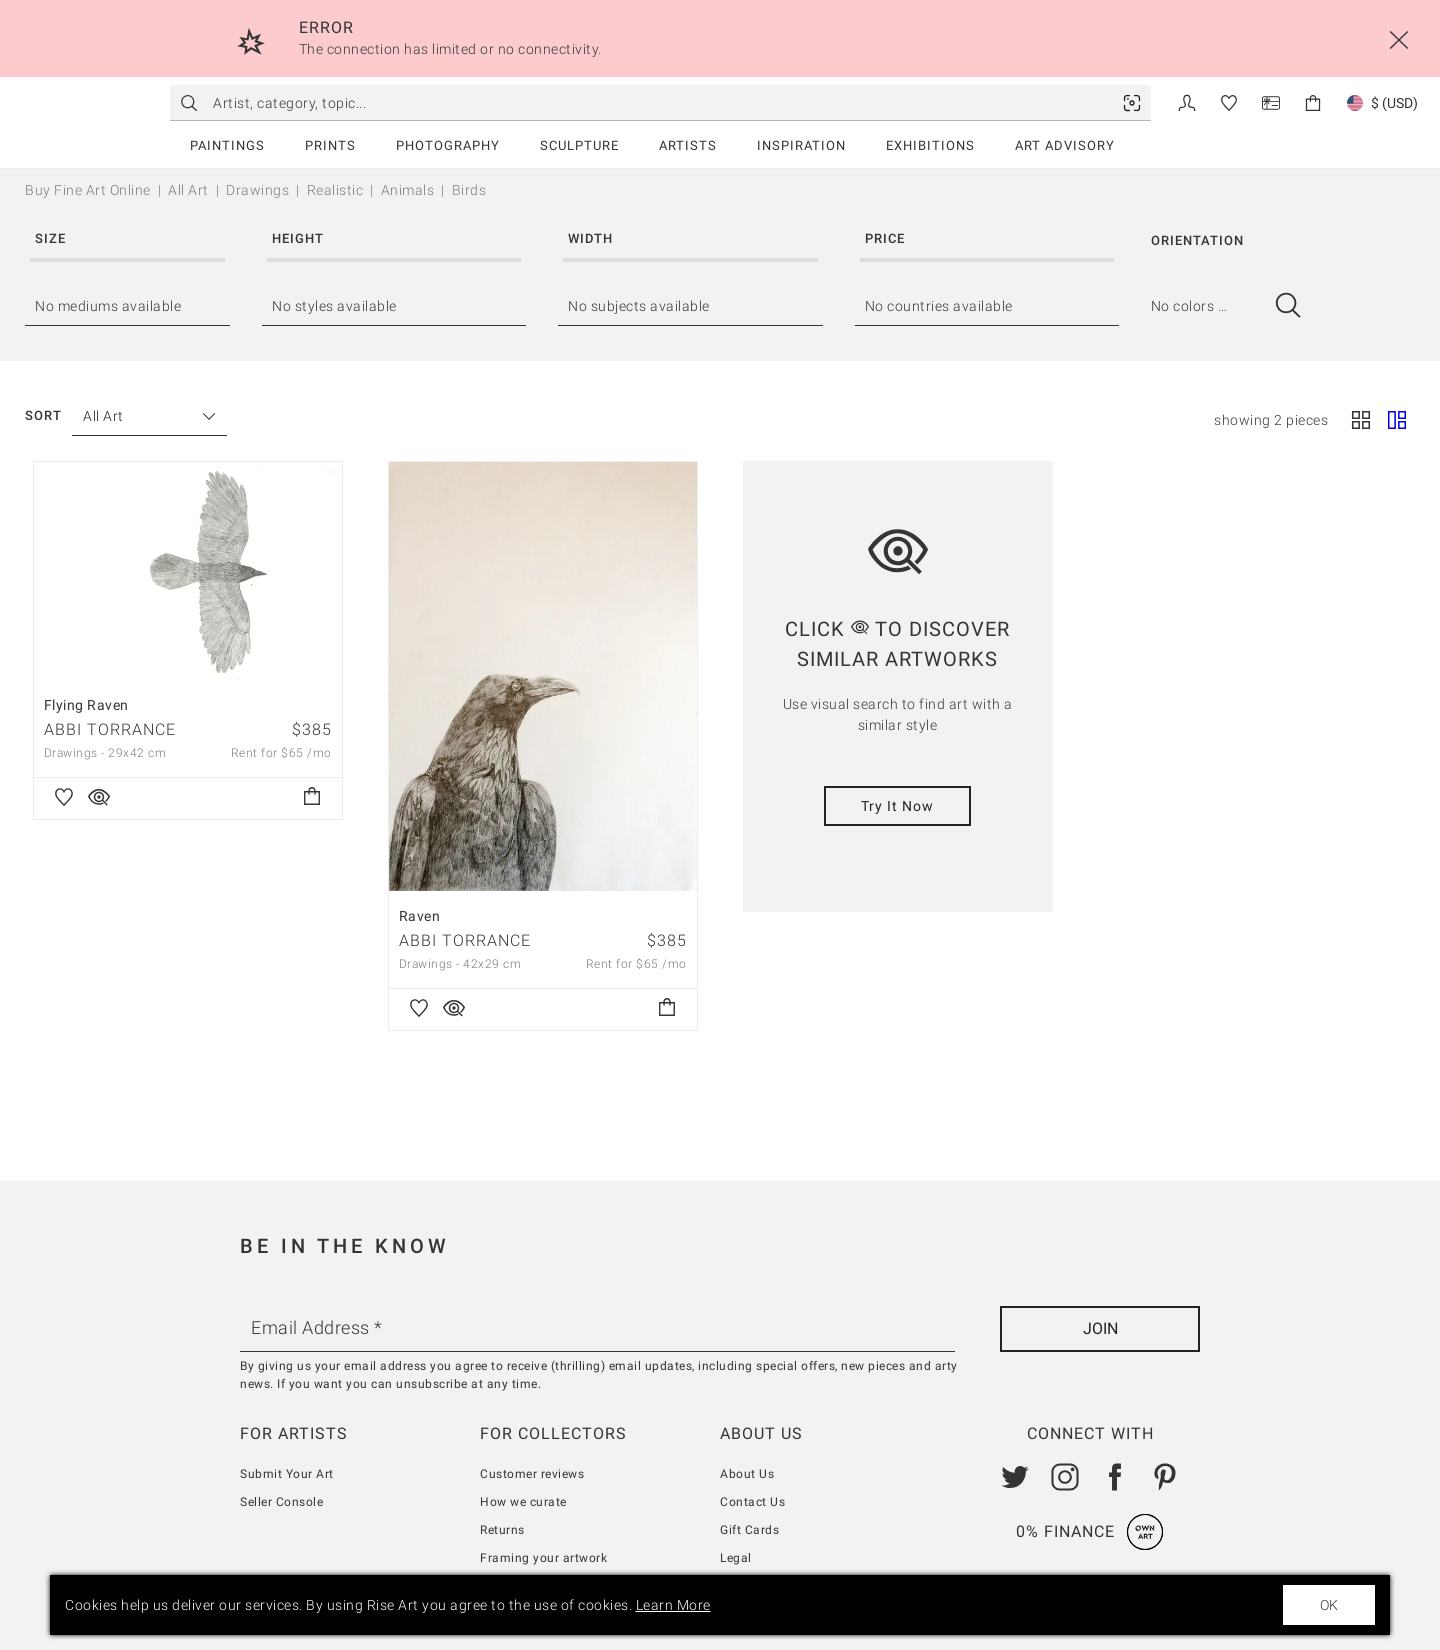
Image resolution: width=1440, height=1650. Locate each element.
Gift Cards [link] (749, 1530)
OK (1329, 1605)
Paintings (227, 145)
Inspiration (801, 145)
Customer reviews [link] (532, 1474)
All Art (188, 190)
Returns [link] (502, 1530)
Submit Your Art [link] (287, 1474)
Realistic (335, 190)
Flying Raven (86, 705)
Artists (688, 145)
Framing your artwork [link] (543, 1558)
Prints (330, 145)
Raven (420, 916)
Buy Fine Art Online (88, 190)
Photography (448, 145)
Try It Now (897, 806)
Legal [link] (736, 1558)
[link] (1132, 103)
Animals (408, 190)
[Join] (1100, 1329)
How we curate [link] (523, 1502)
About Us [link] (747, 1474)
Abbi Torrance (110, 729)
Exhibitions (930, 145)
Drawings (257, 190)
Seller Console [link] (281, 1502)
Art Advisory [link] (1065, 145)
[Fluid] (1397, 420)
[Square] (1361, 420)
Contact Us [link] (752, 1502)
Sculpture (579, 145)
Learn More (673, 1605)
